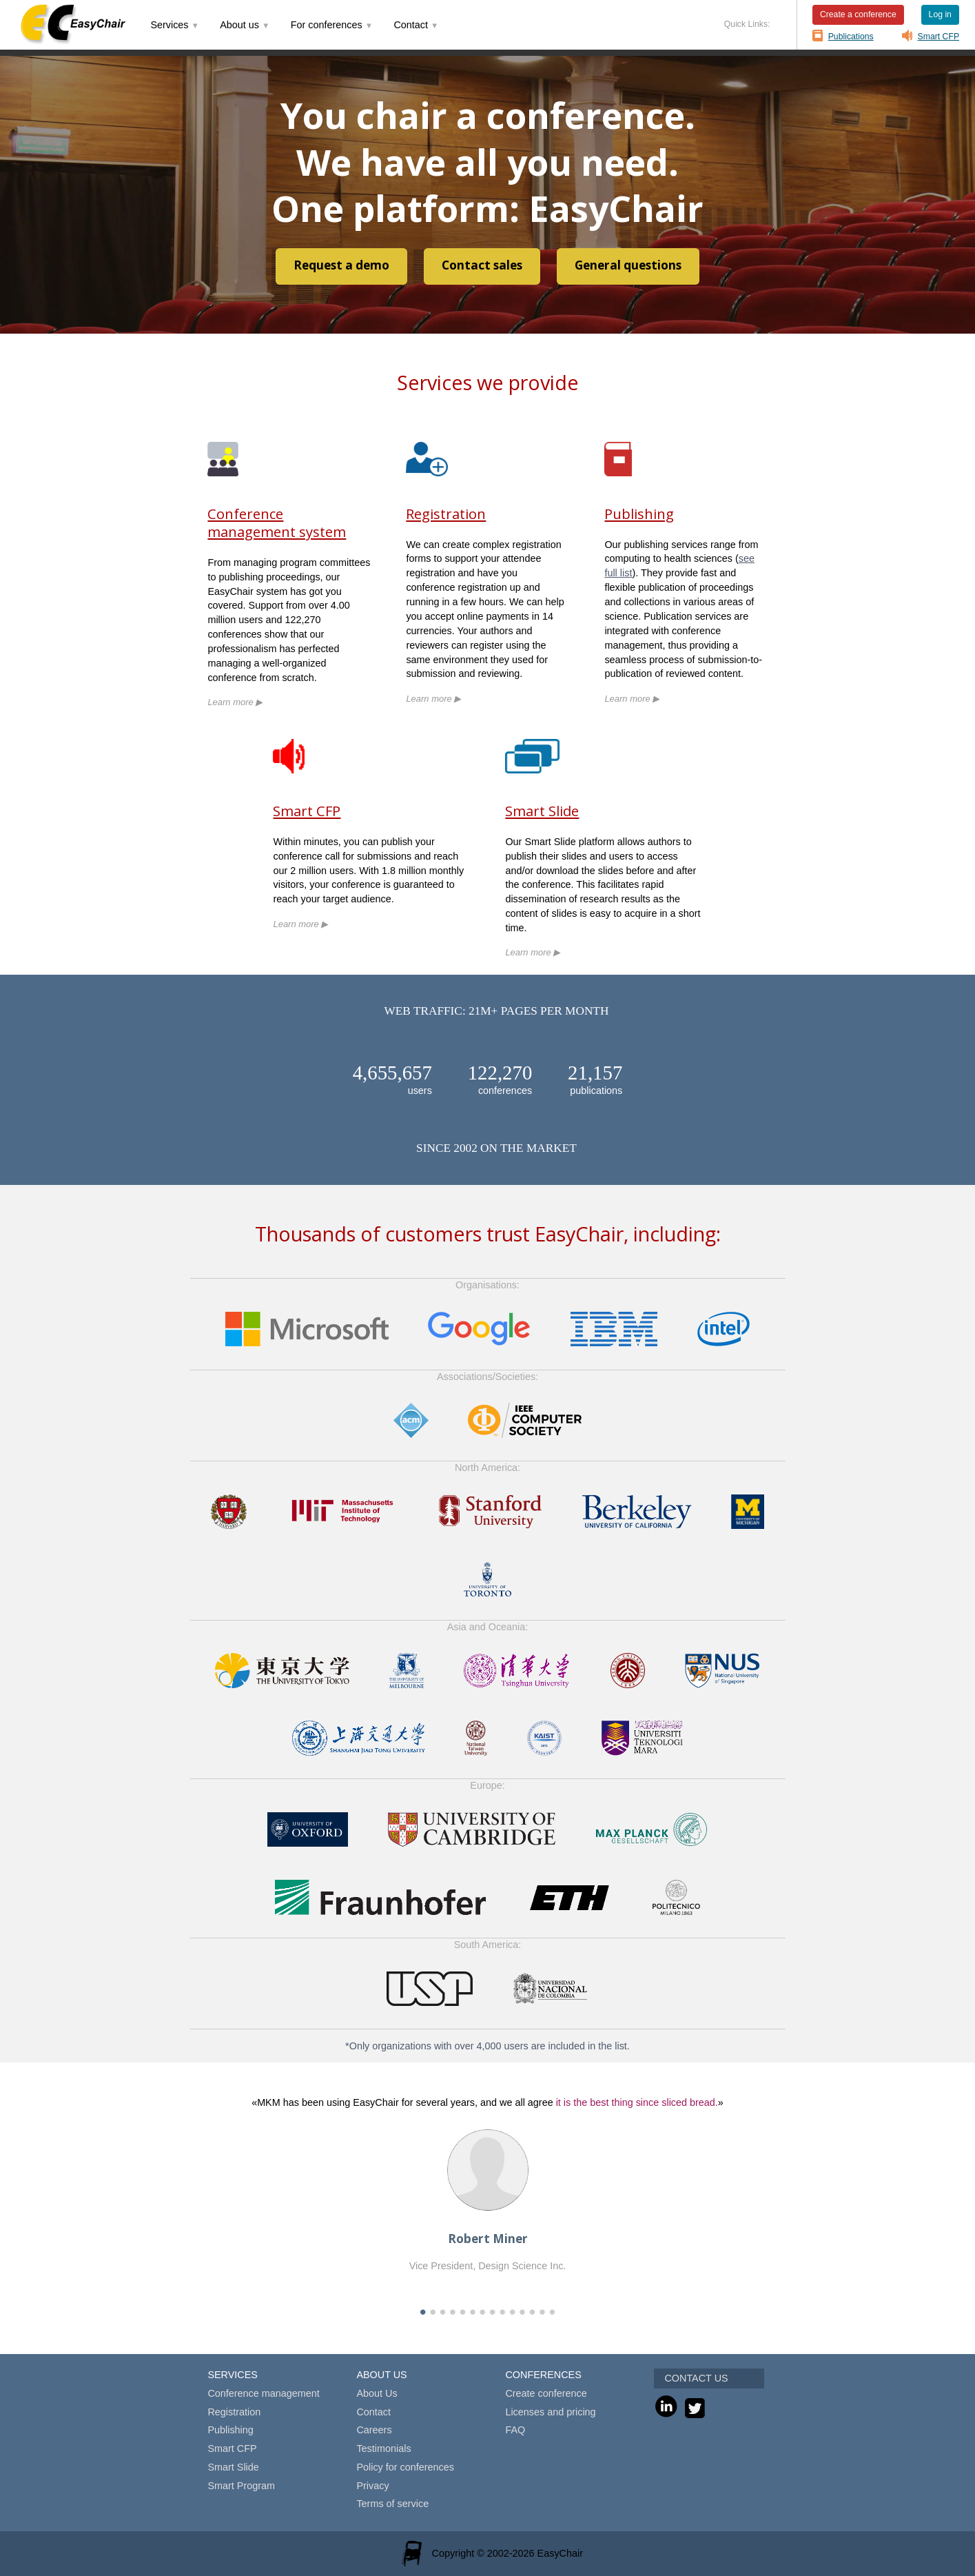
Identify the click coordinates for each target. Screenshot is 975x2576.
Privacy (372, 2485)
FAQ (515, 2429)
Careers (373, 2429)
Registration (446, 513)
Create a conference (858, 14)
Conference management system (276, 522)
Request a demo (341, 265)
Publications (851, 36)
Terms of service (392, 2503)
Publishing (639, 513)
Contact (373, 2411)
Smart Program (241, 2485)
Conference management (263, 2393)
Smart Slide (542, 810)
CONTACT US (696, 2378)
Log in (940, 14)
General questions (628, 265)
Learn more (235, 702)
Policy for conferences (405, 2467)
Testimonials (383, 2448)
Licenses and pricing (550, 2411)
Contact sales (482, 265)
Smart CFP (939, 36)
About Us (376, 2393)
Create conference (545, 2393)
